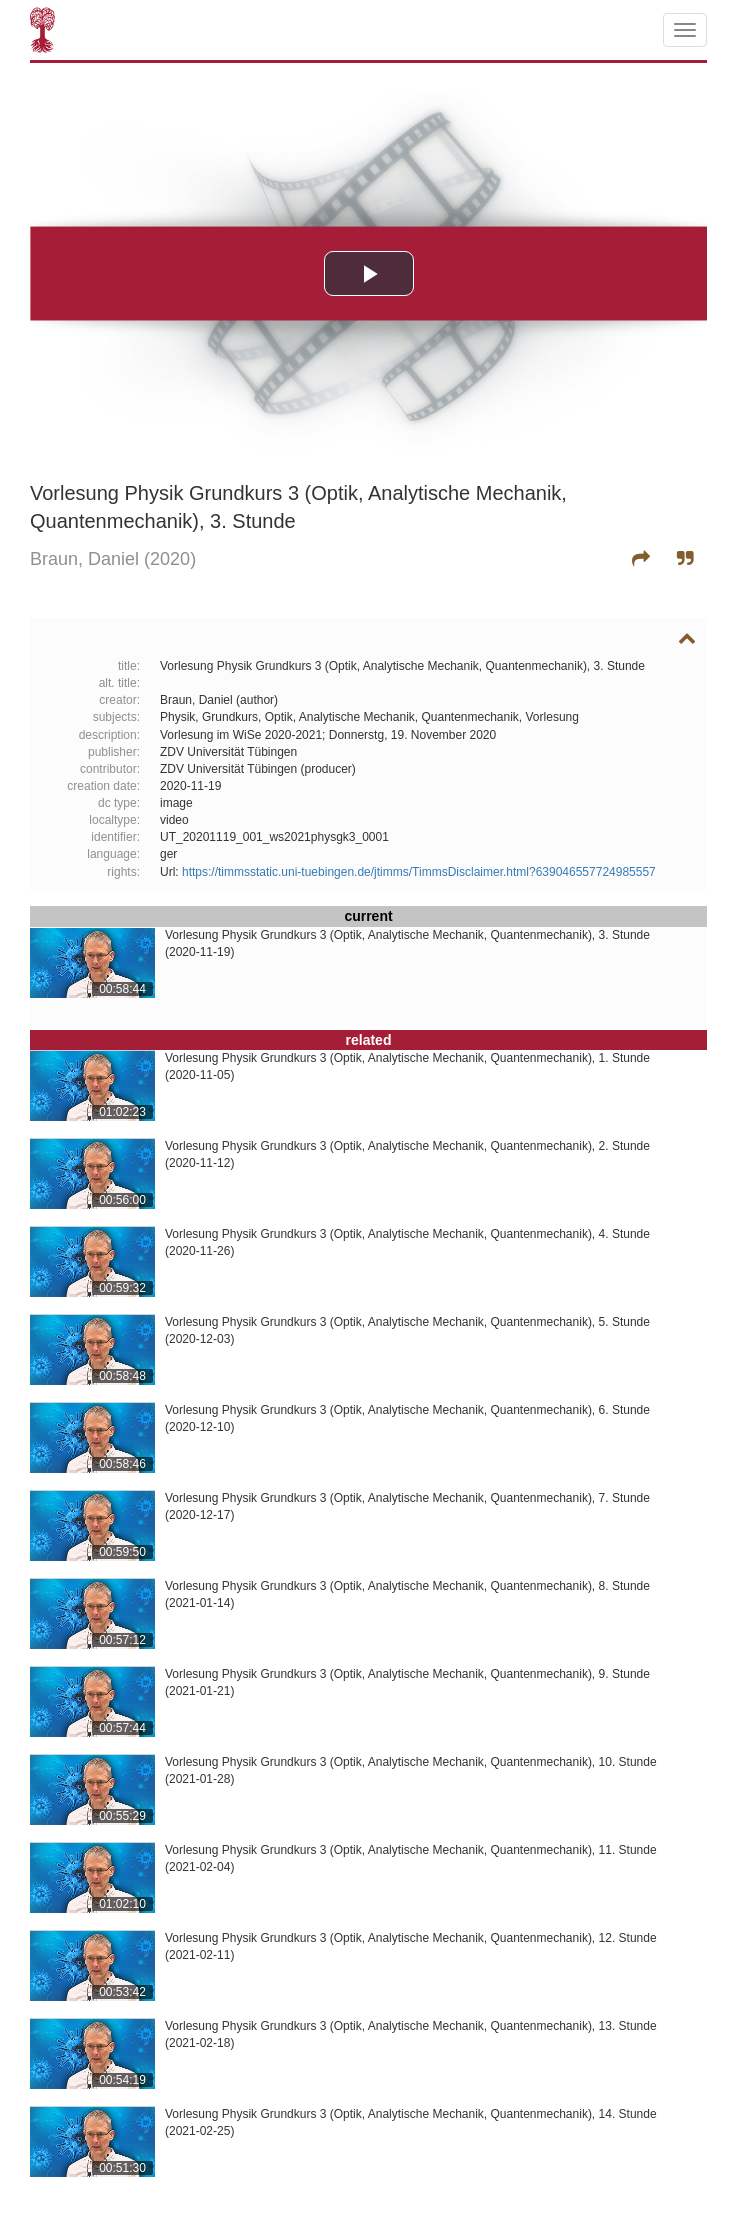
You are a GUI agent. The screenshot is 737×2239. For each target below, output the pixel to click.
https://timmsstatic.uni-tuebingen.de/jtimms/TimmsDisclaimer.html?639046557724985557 (419, 872)
